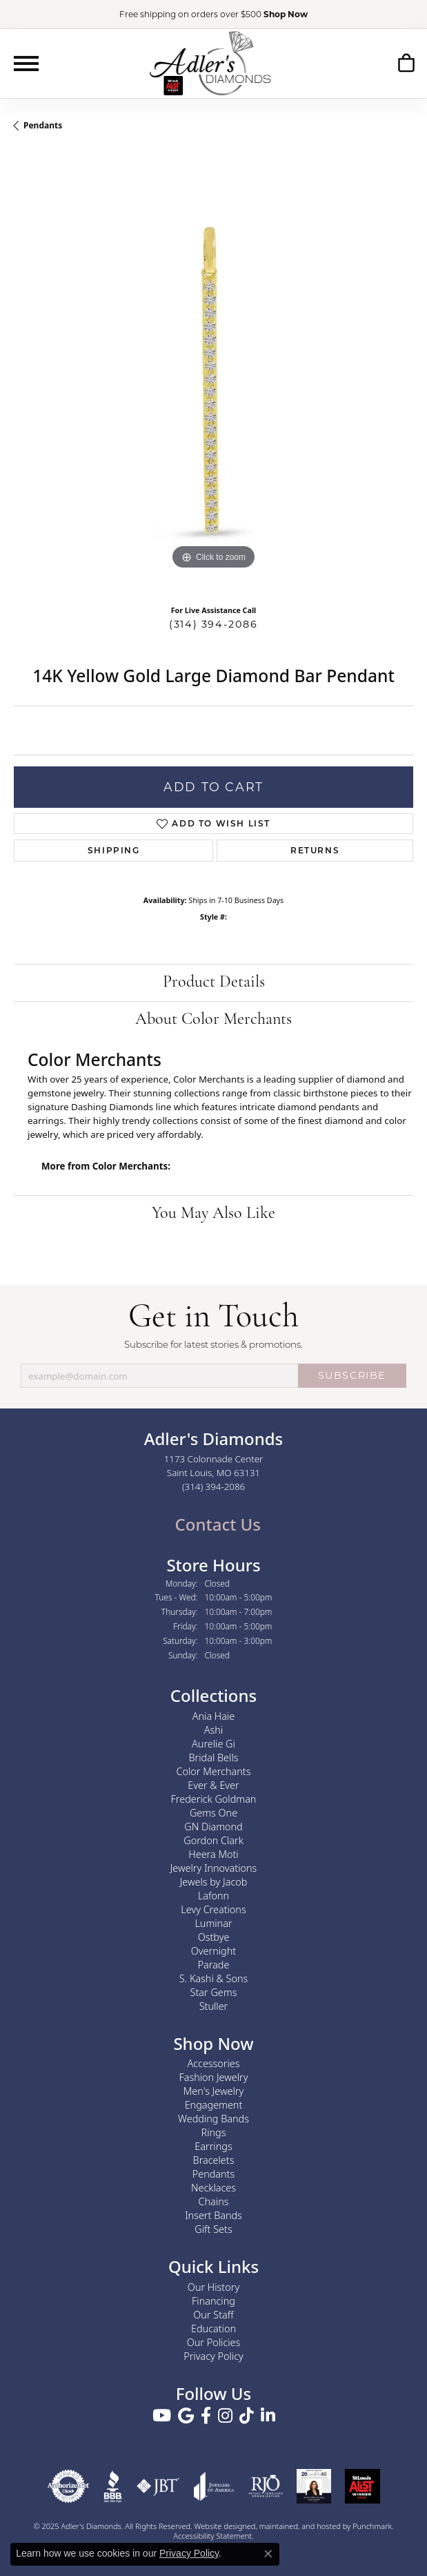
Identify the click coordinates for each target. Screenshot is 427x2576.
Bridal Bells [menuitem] (214, 1756)
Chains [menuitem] (214, 2201)
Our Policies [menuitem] (214, 2342)
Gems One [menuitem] (213, 1812)
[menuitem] (68, 2486)
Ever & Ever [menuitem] (213, 1784)
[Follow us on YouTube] (161, 2416)
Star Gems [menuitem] (213, 1991)
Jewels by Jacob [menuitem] (214, 1881)
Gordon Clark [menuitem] (213, 1839)
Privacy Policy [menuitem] (213, 2356)
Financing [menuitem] (213, 2300)
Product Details (214, 982)
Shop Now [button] (286, 14)
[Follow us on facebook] (206, 2416)
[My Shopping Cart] (406, 62)
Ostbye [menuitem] (214, 1936)
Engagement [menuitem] (214, 2104)
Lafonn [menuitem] (213, 1894)
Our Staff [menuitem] (213, 2314)
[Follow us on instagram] (225, 2416)
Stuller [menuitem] (213, 2005)
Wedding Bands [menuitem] (213, 2118)
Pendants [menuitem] (213, 2173)
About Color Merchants (213, 1019)
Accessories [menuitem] (213, 2063)
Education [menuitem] (213, 2328)
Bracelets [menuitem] (214, 2160)
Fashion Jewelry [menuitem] (213, 2077)
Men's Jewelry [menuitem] (213, 2091)
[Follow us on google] (186, 2416)
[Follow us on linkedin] (268, 2416)
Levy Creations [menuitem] (213, 1908)
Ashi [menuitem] (213, 1729)
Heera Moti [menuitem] (213, 1853)
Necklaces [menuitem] (213, 2187)
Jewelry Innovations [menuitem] (213, 1867)
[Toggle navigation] (26, 63)
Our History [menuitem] (213, 2287)
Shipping (114, 850)
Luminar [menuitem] (213, 1922)
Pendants (42, 125)
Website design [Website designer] (221, 2526)
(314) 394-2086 (213, 624)
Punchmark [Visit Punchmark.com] (372, 2526)
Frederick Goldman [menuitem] (214, 1798)
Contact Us (215, 1524)
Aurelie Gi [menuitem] (213, 1743)
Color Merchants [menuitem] (214, 1770)
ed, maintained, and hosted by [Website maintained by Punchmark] (299, 2526)
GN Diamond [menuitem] (213, 1825)
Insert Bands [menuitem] (213, 2215)
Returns (314, 850)
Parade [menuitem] (214, 1963)
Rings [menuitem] (213, 2132)
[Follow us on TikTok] (246, 2416)
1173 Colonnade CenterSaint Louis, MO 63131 (214, 1473)
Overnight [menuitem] (213, 1950)
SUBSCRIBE (352, 1374)
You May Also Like (213, 1213)
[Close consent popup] (268, 2554)
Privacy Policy (189, 2553)
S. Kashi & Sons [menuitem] (213, 1977)
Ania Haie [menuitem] (213, 1715)
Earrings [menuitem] (213, 2146)
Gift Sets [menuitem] (213, 2229)
